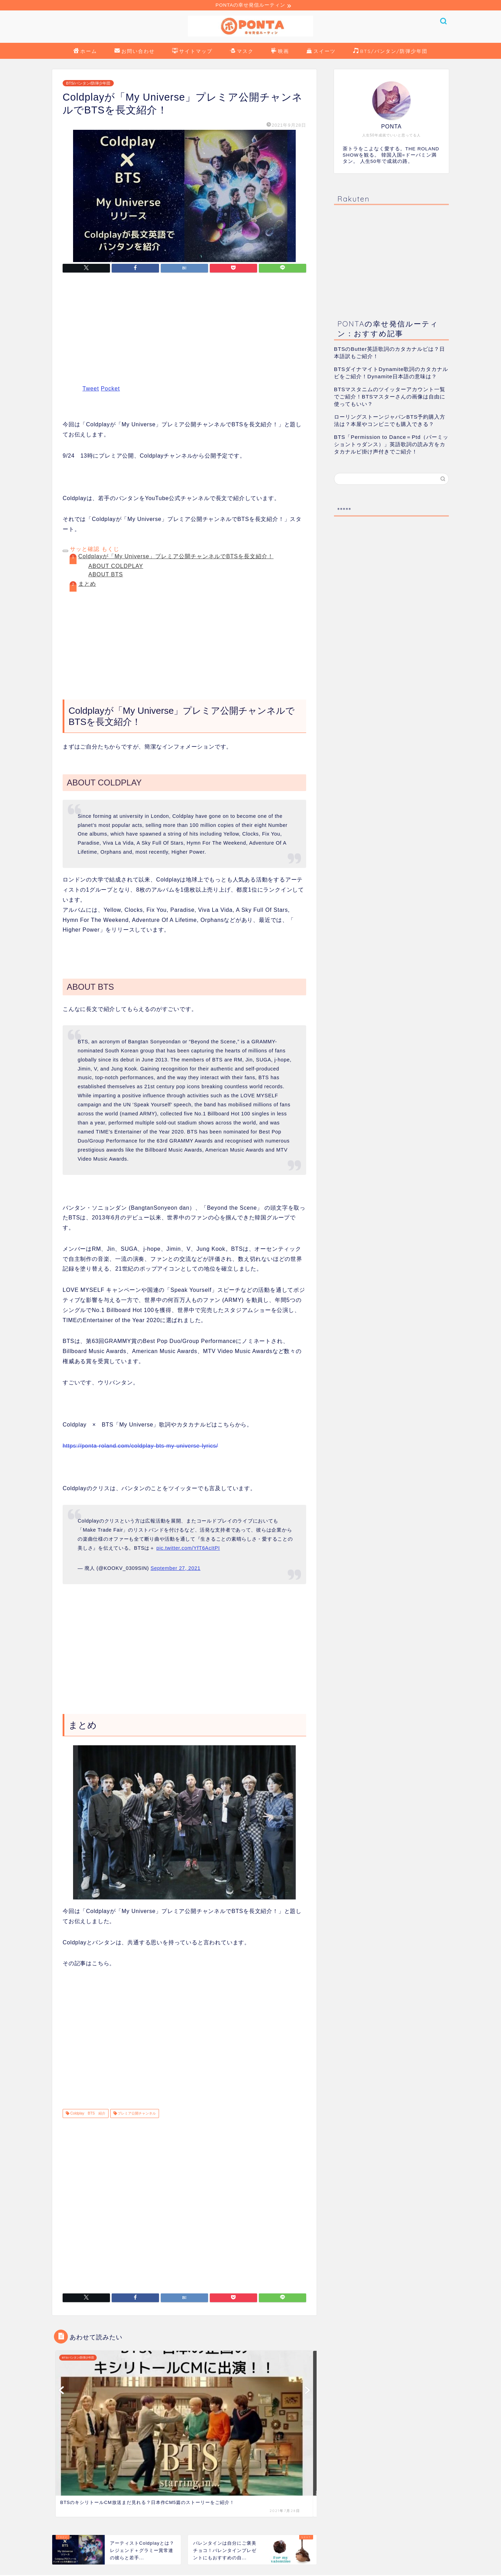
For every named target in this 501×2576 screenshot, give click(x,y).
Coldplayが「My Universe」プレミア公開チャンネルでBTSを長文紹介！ (175, 557)
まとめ (87, 584)
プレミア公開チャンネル (136, 2114)
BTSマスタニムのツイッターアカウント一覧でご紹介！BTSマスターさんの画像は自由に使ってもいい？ (390, 397)
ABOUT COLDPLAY (115, 567)
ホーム (85, 52)
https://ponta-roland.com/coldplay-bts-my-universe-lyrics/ (140, 1447)
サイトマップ (192, 52)
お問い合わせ (134, 52)
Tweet (90, 390)
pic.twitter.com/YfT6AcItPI (188, 1549)
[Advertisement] (184, 334)
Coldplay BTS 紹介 (87, 2114)
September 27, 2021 (175, 1569)
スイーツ (321, 52)
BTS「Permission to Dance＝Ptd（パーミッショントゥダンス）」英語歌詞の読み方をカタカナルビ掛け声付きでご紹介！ (391, 445)
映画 (280, 52)
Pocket (110, 390)
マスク (242, 52)
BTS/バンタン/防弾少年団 (390, 52)
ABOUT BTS (105, 575)
